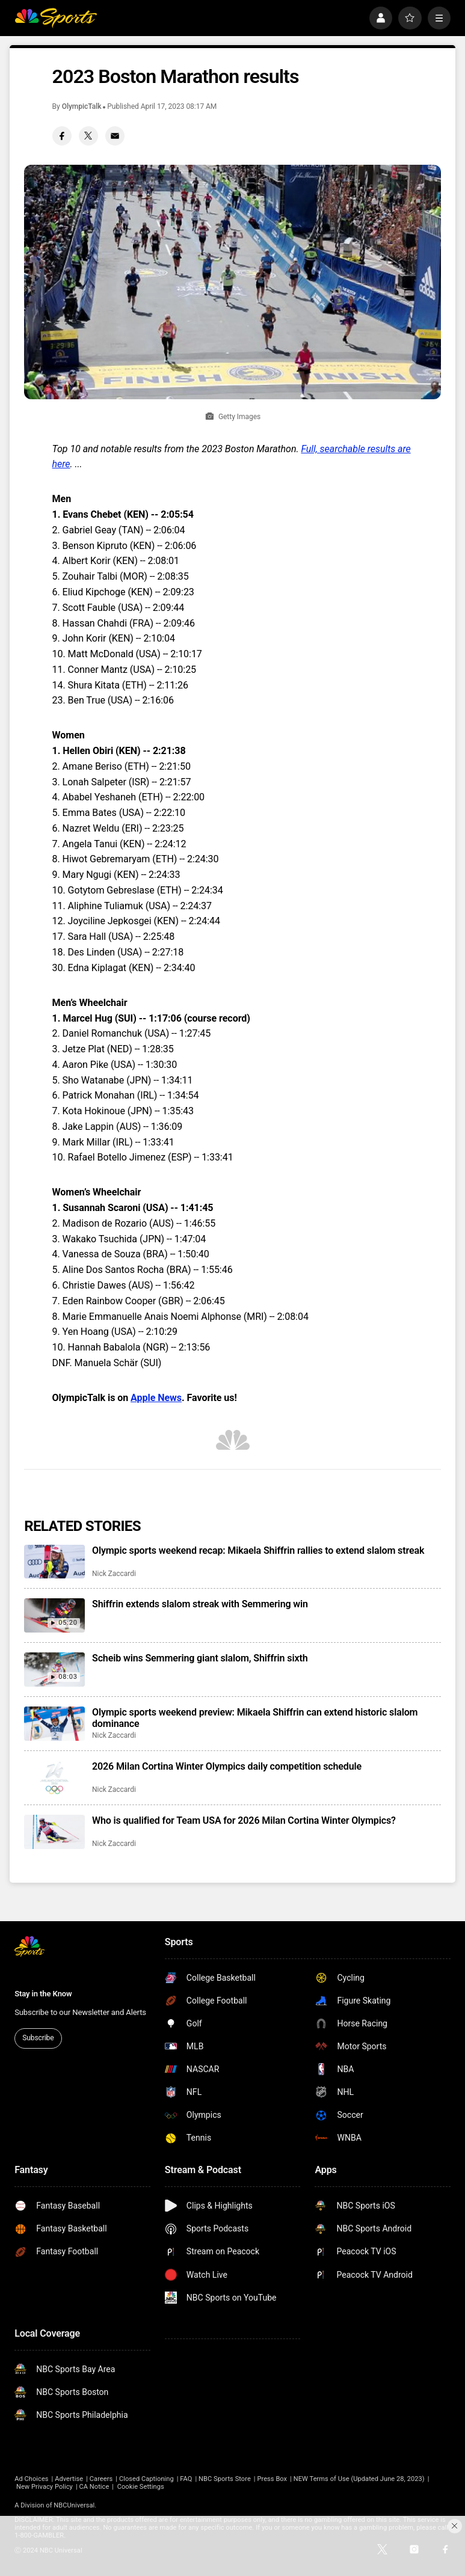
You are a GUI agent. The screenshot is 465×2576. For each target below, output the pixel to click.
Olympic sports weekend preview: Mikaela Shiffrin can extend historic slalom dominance (254, 1718)
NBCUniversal (74, 2505)
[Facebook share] (62, 136)
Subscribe (38, 2038)
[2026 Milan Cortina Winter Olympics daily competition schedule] (54, 1778)
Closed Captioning (146, 2479)
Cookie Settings (140, 2487)
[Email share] (115, 136)
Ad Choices (31, 2479)
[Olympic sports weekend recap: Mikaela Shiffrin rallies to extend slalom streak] (54, 1562)
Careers (101, 2479)
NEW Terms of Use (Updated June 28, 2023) (359, 2479)
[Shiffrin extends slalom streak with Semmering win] (54, 1615)
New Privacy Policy (44, 2487)
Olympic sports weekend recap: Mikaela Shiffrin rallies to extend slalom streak (258, 1550)
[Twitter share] (88, 136)
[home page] (55, 18)
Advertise (69, 2479)
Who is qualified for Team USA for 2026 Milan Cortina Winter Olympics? (244, 1820)
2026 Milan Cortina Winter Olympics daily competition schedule (227, 1766)
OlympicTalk (82, 106)
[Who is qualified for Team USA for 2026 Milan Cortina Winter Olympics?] (54, 1832)
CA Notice (94, 2487)
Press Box (272, 2479)
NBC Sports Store (225, 2479)
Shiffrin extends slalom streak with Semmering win (200, 1604)
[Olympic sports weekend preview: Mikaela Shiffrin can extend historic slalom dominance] (54, 1724)
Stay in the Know (43, 1993)
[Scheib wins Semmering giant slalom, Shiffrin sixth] (54, 1669)
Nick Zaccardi (114, 1573)
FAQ (186, 2479)
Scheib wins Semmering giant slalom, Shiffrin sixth (199, 1658)
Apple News (156, 1397)
